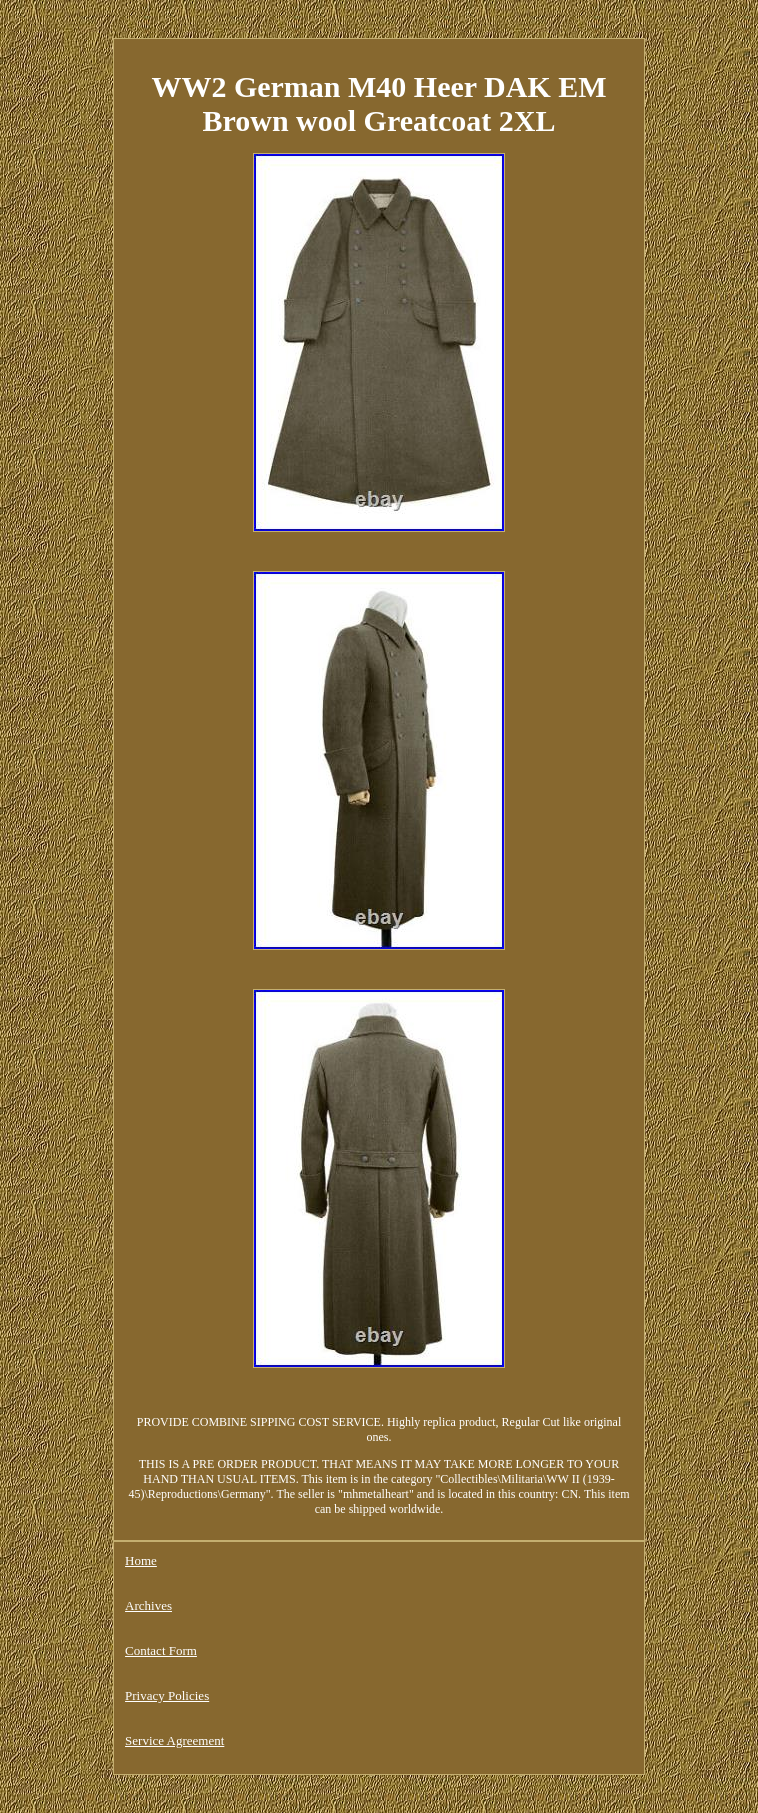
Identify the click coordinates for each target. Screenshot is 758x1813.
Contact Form (161, 1650)
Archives (148, 1605)
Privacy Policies (167, 1695)
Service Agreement (174, 1740)
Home (141, 1560)
